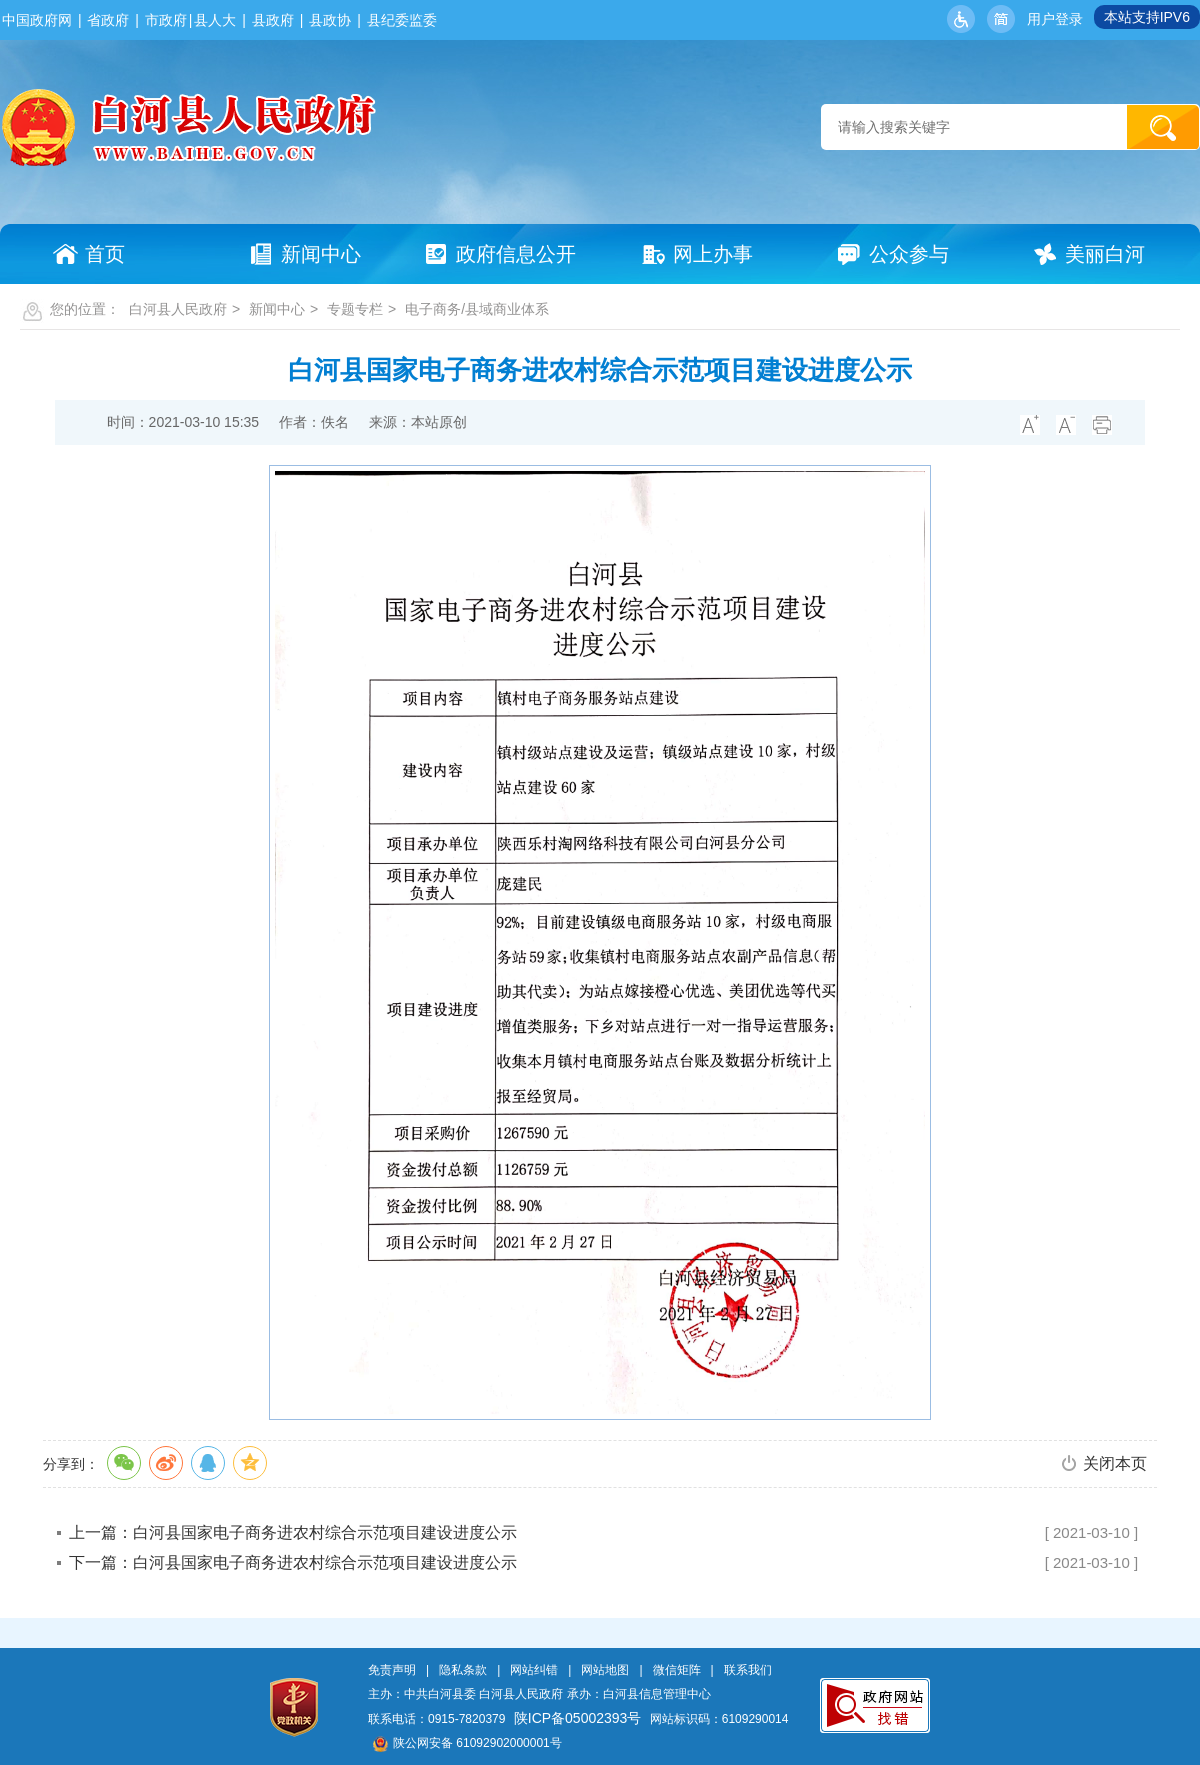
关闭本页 (1115, 1463)
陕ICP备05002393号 (578, 1718)
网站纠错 (534, 1670)
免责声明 (392, 1670)
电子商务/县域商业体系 (477, 309)
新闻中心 (277, 309)
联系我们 (748, 1670)
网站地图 (605, 1670)
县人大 (215, 20)
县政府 (273, 20)
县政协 (330, 20)
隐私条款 (463, 1670)
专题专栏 (355, 309)
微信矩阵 (677, 1670)
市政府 (166, 20)
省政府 (108, 20)
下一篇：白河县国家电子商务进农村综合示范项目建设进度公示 (293, 1562)
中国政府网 (37, 20)
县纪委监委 (402, 20)
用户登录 (1055, 19)
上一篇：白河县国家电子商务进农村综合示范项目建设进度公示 (293, 1532)
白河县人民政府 (178, 309)
